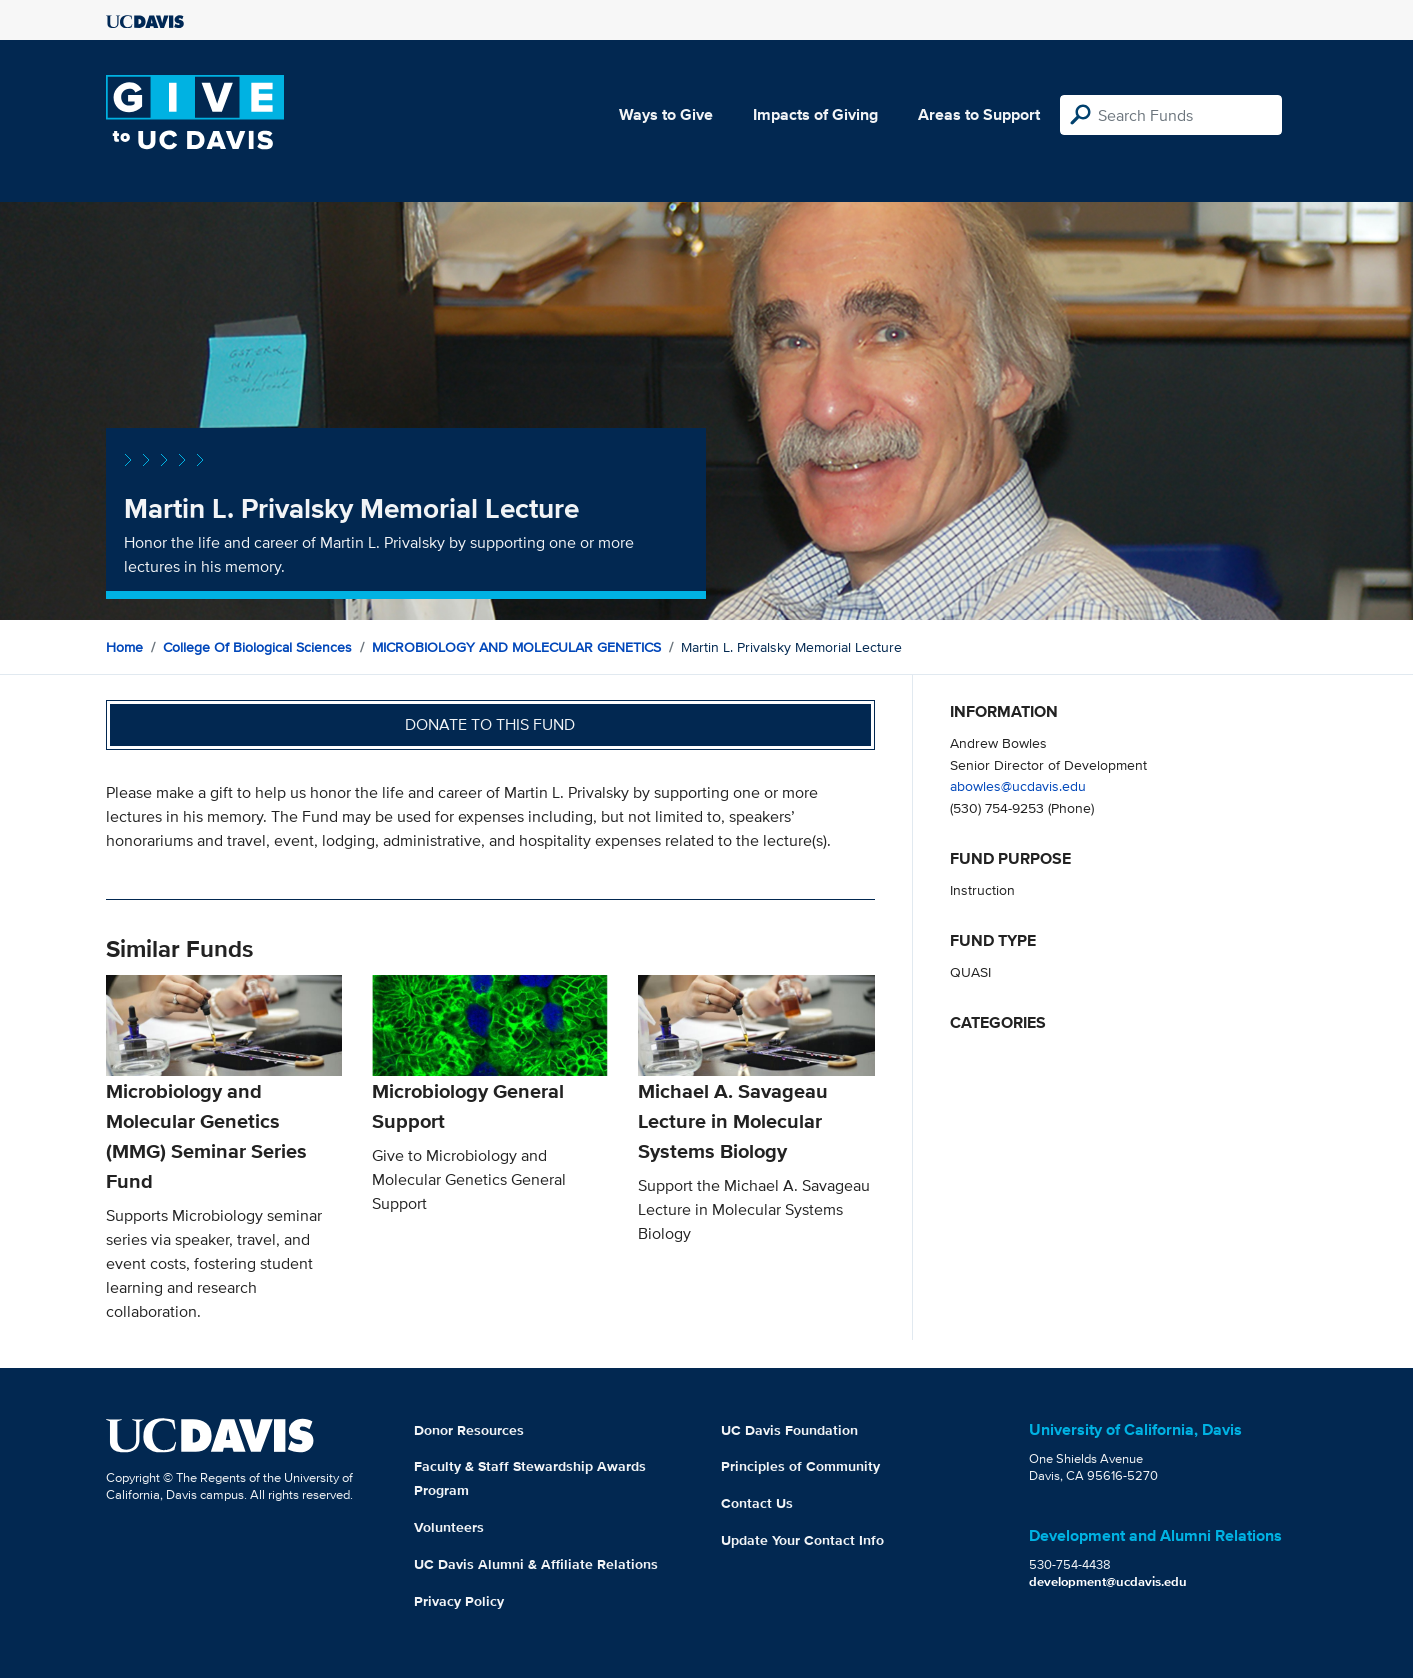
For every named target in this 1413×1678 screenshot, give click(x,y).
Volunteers (449, 1527)
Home (124, 647)
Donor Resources (469, 1430)
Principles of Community (800, 1466)
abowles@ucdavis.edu (1018, 785)
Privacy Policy (459, 1601)
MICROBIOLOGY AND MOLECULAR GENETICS (516, 647)
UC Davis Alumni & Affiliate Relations (536, 1564)
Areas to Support (979, 114)
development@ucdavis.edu (1108, 1581)
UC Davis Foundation (789, 1430)
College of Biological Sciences (257, 647)
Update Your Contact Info (802, 1540)
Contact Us (757, 1503)
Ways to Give (666, 114)
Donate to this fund (490, 724)
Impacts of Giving (815, 114)
